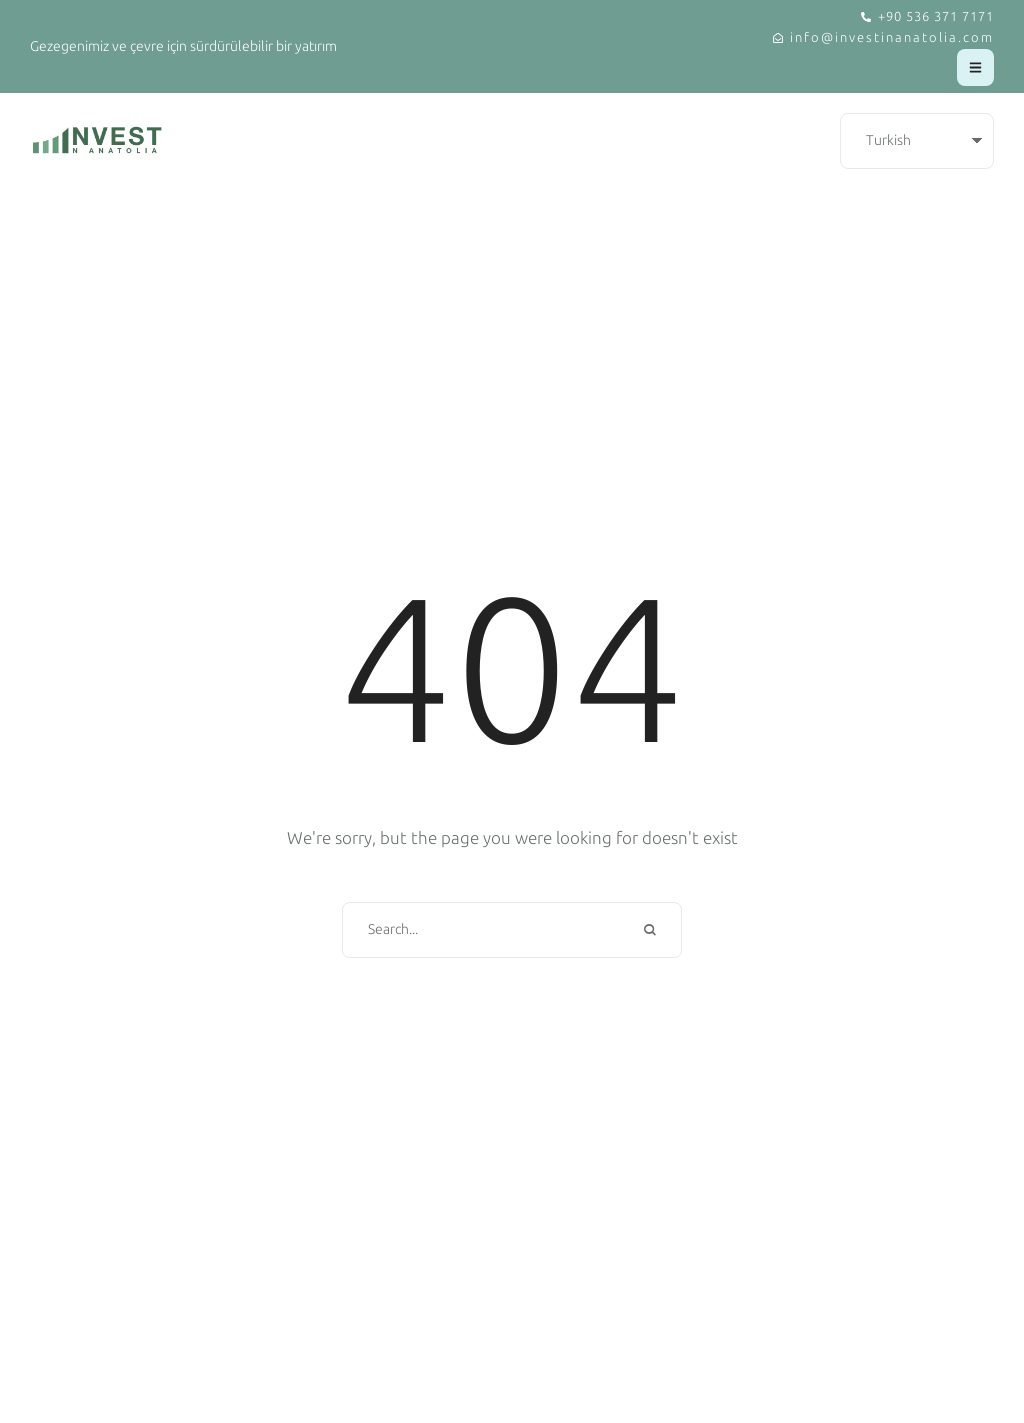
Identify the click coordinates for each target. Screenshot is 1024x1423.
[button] (927, 17)
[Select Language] (917, 141)
